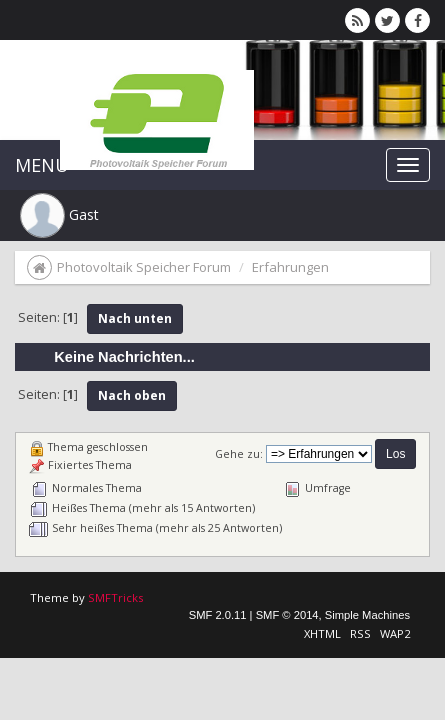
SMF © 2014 (287, 615)
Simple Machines (367, 615)
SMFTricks (115, 597)
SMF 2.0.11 (218, 615)
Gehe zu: (239, 454)
